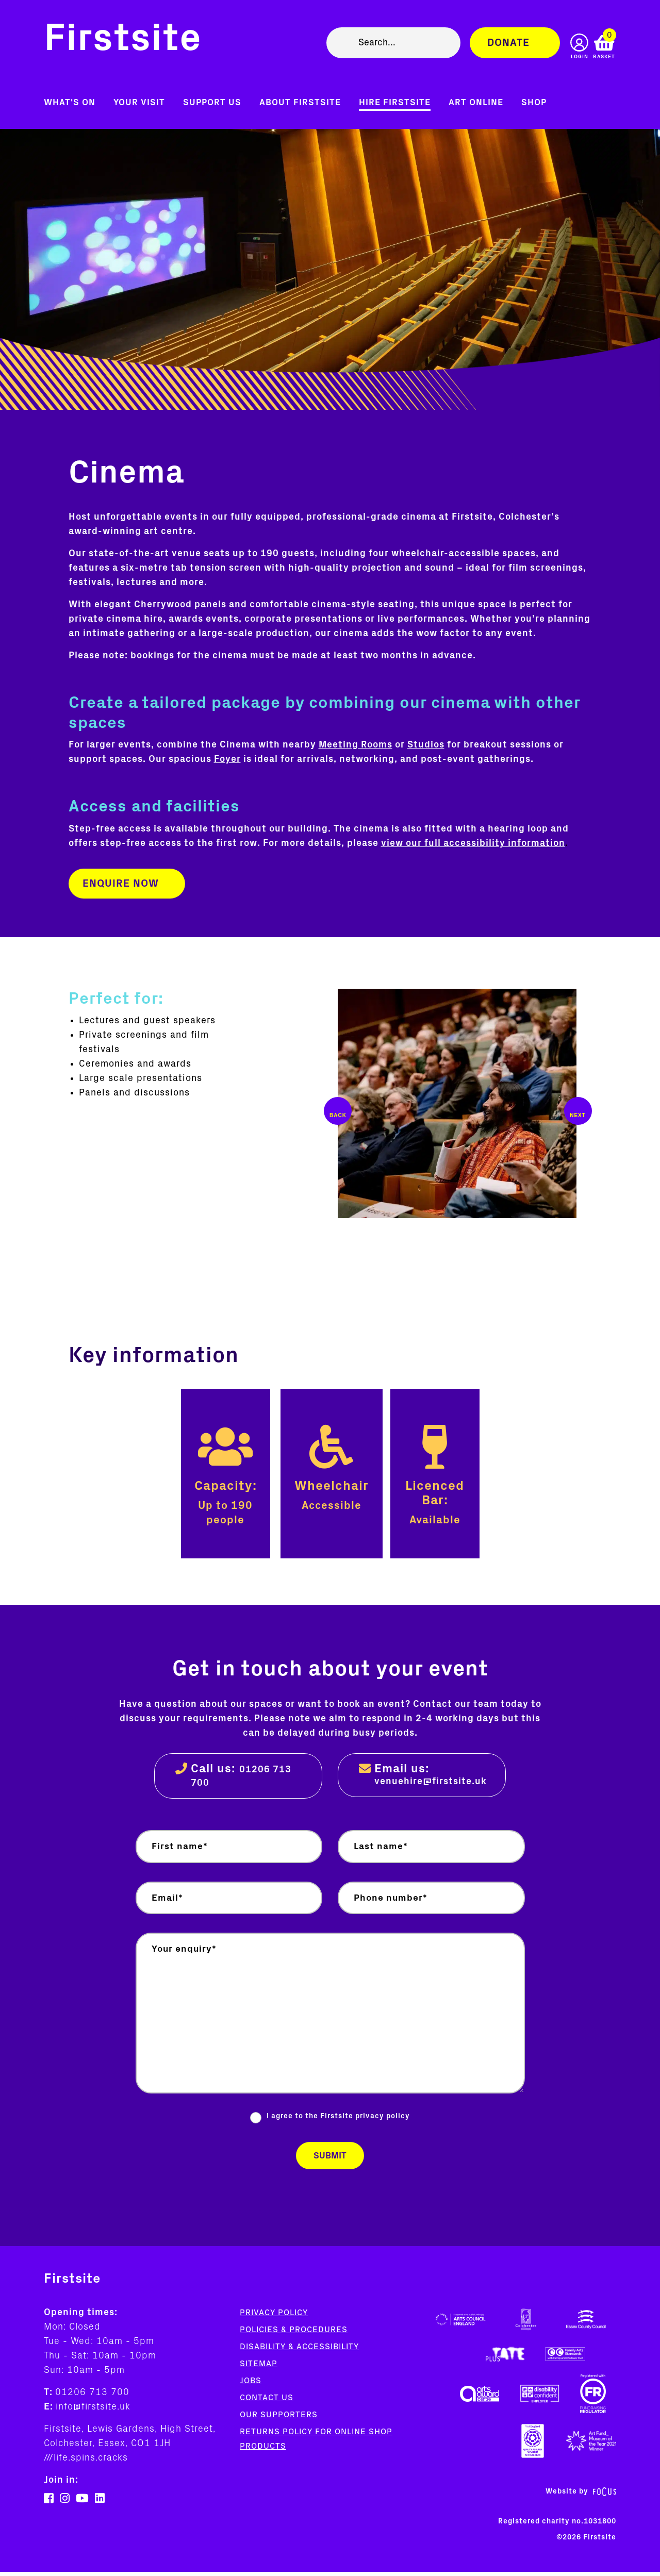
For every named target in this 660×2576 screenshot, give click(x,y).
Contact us (266, 2402)
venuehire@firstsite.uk (430, 1781)
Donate (508, 43)
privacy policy (382, 2118)
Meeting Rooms (355, 745)
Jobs (250, 2385)
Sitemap (258, 2368)
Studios (425, 745)
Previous (338, 1111)
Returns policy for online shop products (316, 2443)
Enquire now (120, 883)
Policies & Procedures (294, 2334)
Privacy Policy (274, 2317)
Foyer (227, 759)
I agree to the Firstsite (338, 2118)
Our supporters (279, 2419)
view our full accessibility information (473, 843)
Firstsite (123, 40)
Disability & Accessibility (299, 2351)
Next (578, 1111)
